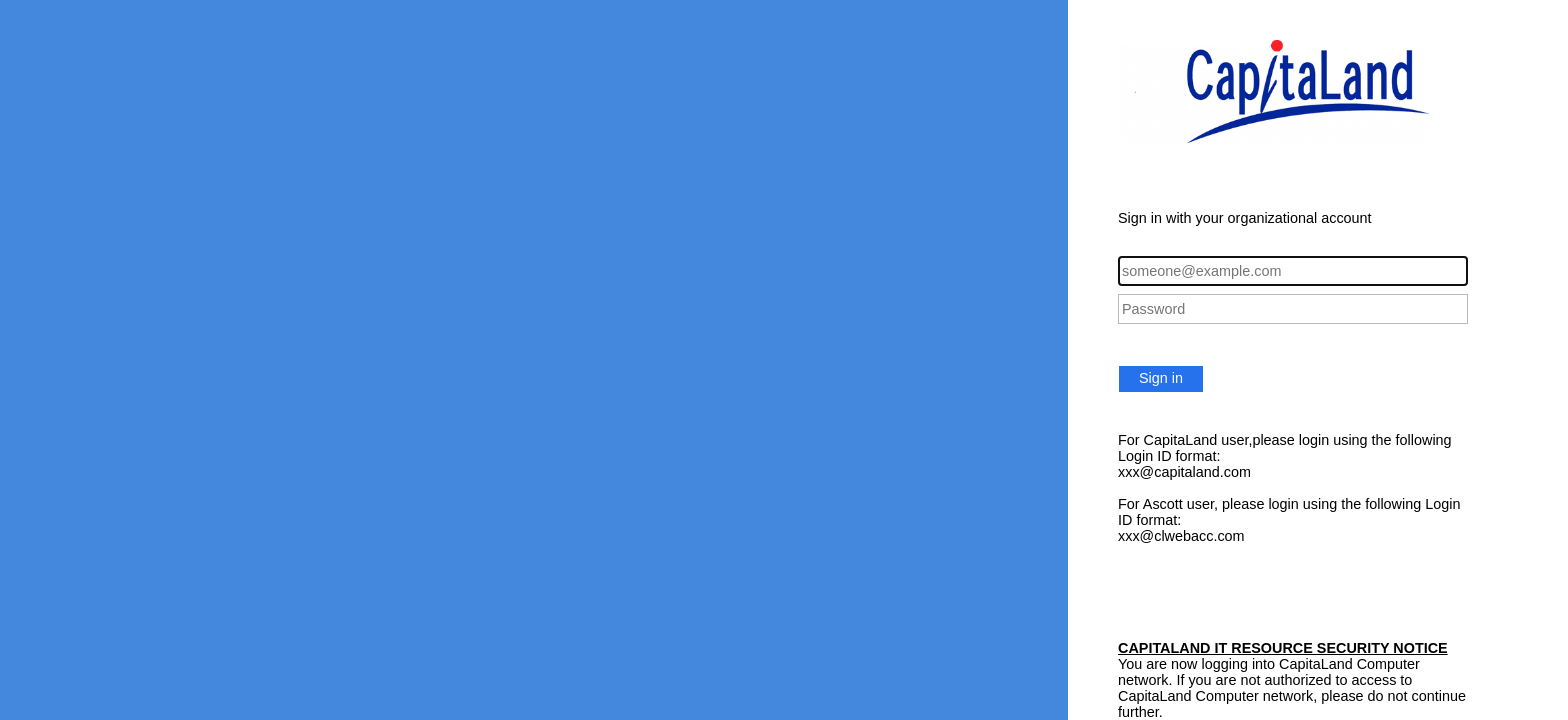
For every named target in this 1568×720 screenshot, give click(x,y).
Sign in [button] (1161, 378)
